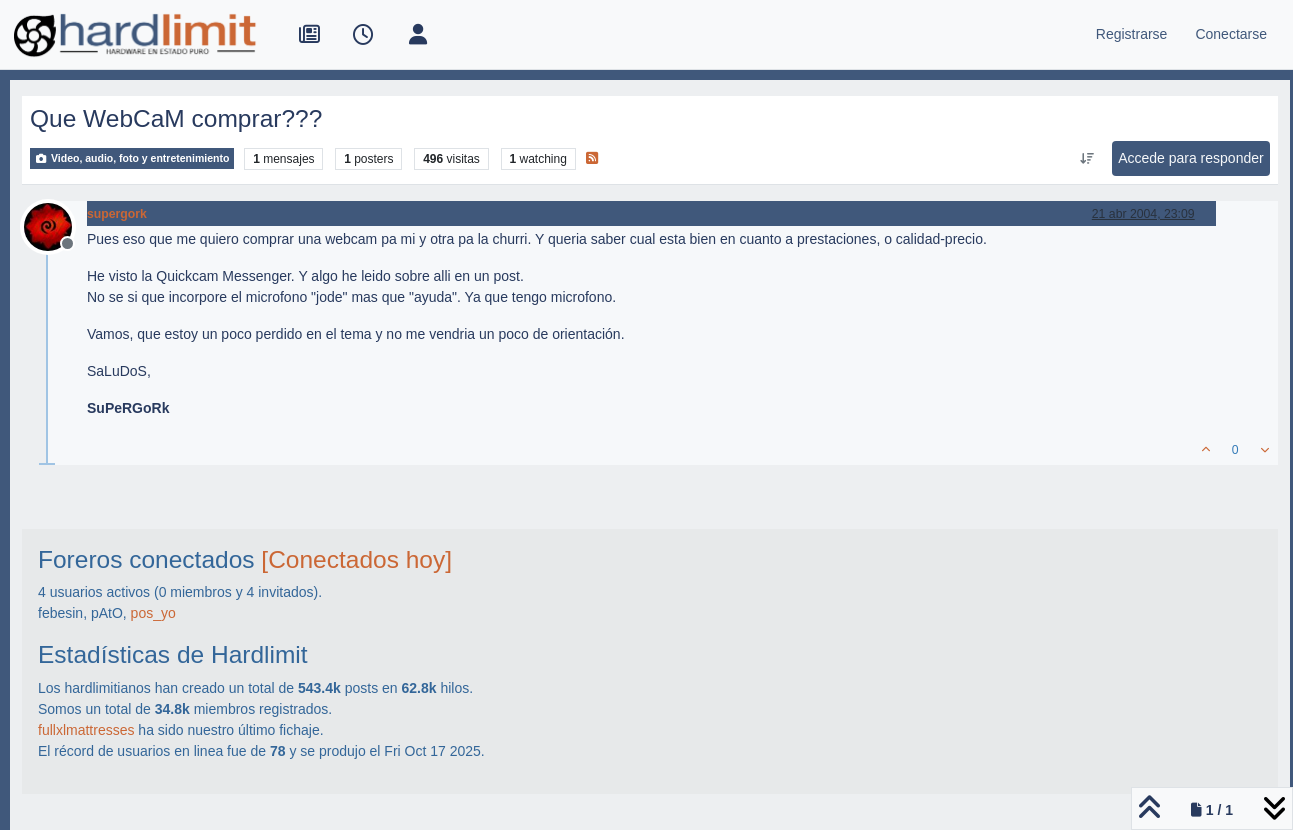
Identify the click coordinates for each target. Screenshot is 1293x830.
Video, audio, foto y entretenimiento (132, 158)
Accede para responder (1191, 158)
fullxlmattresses (86, 730)
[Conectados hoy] (356, 559)
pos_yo (153, 613)
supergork (117, 214)
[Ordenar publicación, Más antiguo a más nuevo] (1087, 159)
